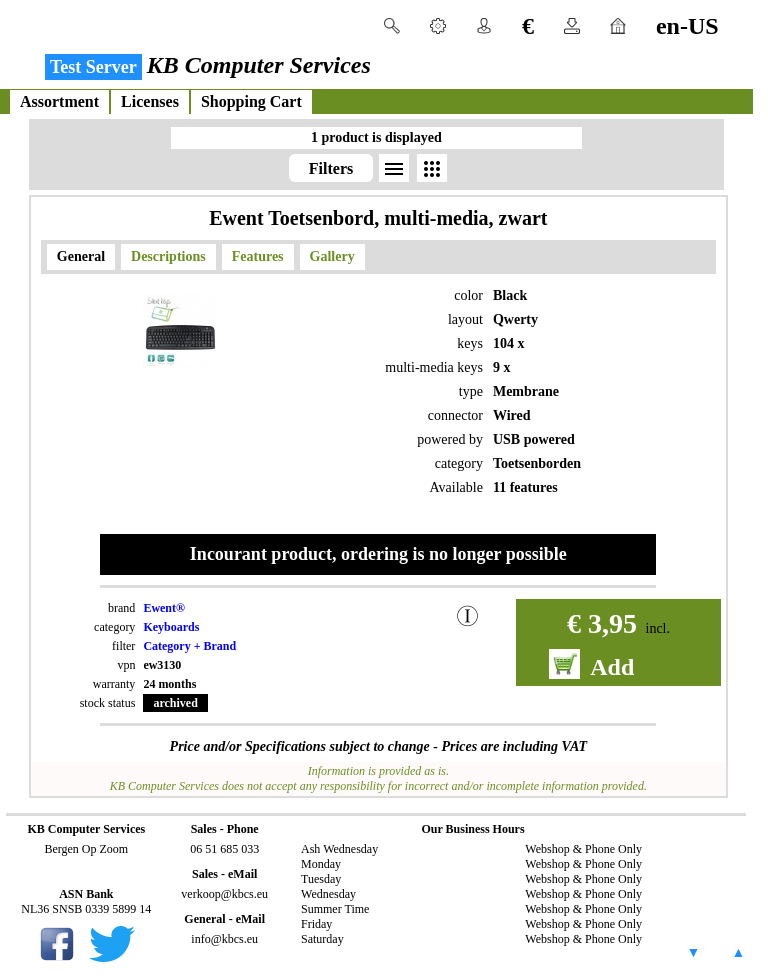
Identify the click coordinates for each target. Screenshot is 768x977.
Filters (331, 168)
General (81, 256)
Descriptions (168, 256)
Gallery (332, 256)
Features (258, 256)
